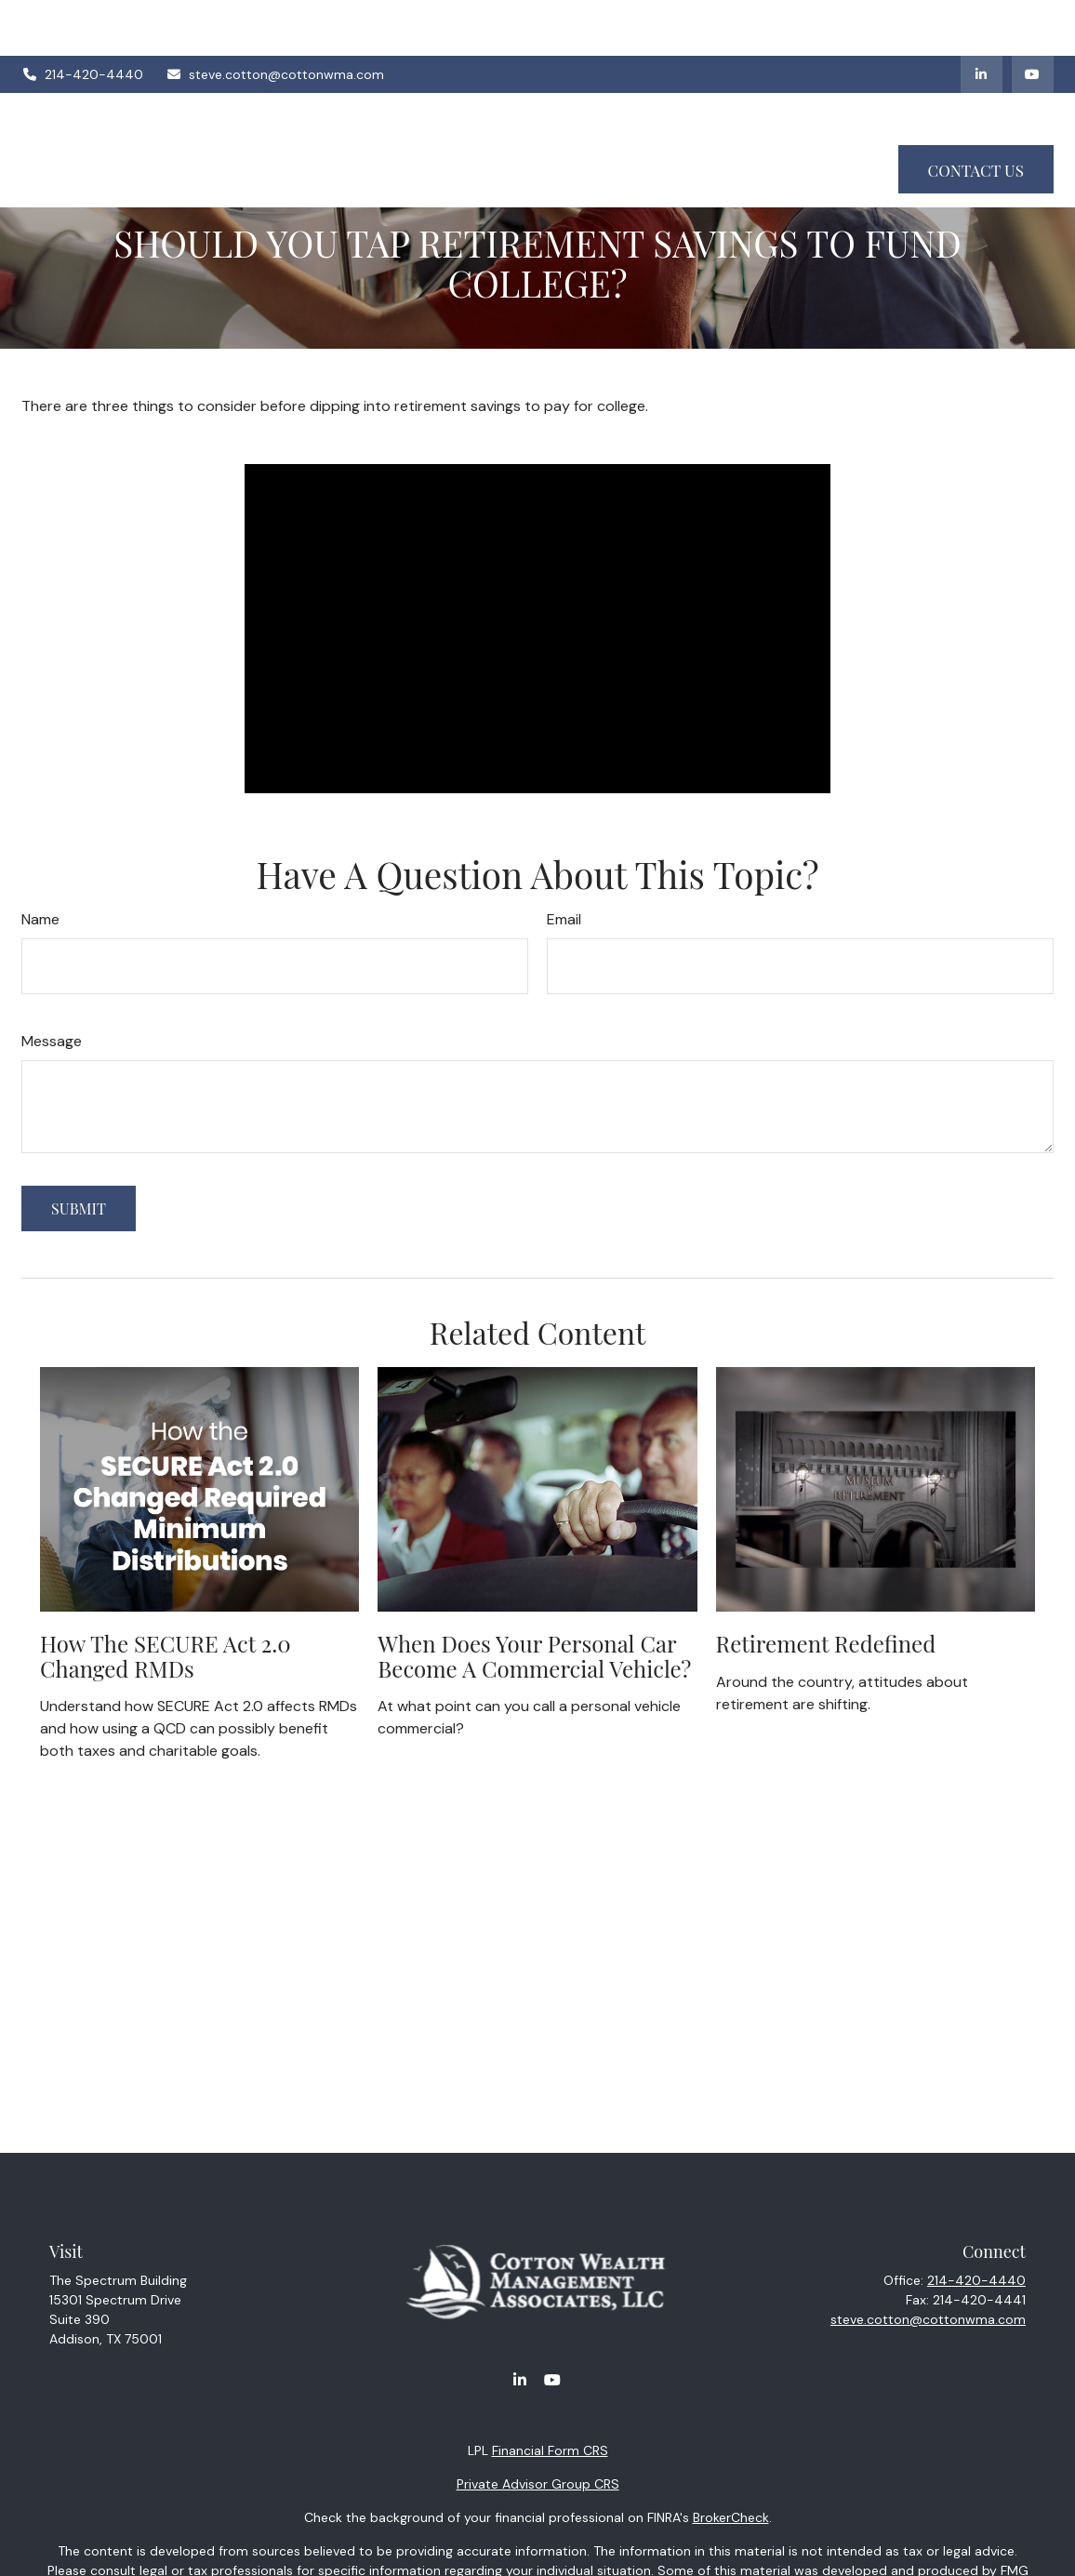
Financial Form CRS (550, 2450)
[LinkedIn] (981, 18)
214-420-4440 (82, 18)
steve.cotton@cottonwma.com (275, 18)
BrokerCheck (731, 2517)
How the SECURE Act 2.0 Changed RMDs (165, 1655)
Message (51, 1041)
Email (564, 919)
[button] (394, 70)
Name (40, 919)
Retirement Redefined (826, 1643)
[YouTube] (1033, 18)
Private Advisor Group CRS (538, 2484)
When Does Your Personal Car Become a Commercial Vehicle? (534, 1655)
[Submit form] (78, 1208)
